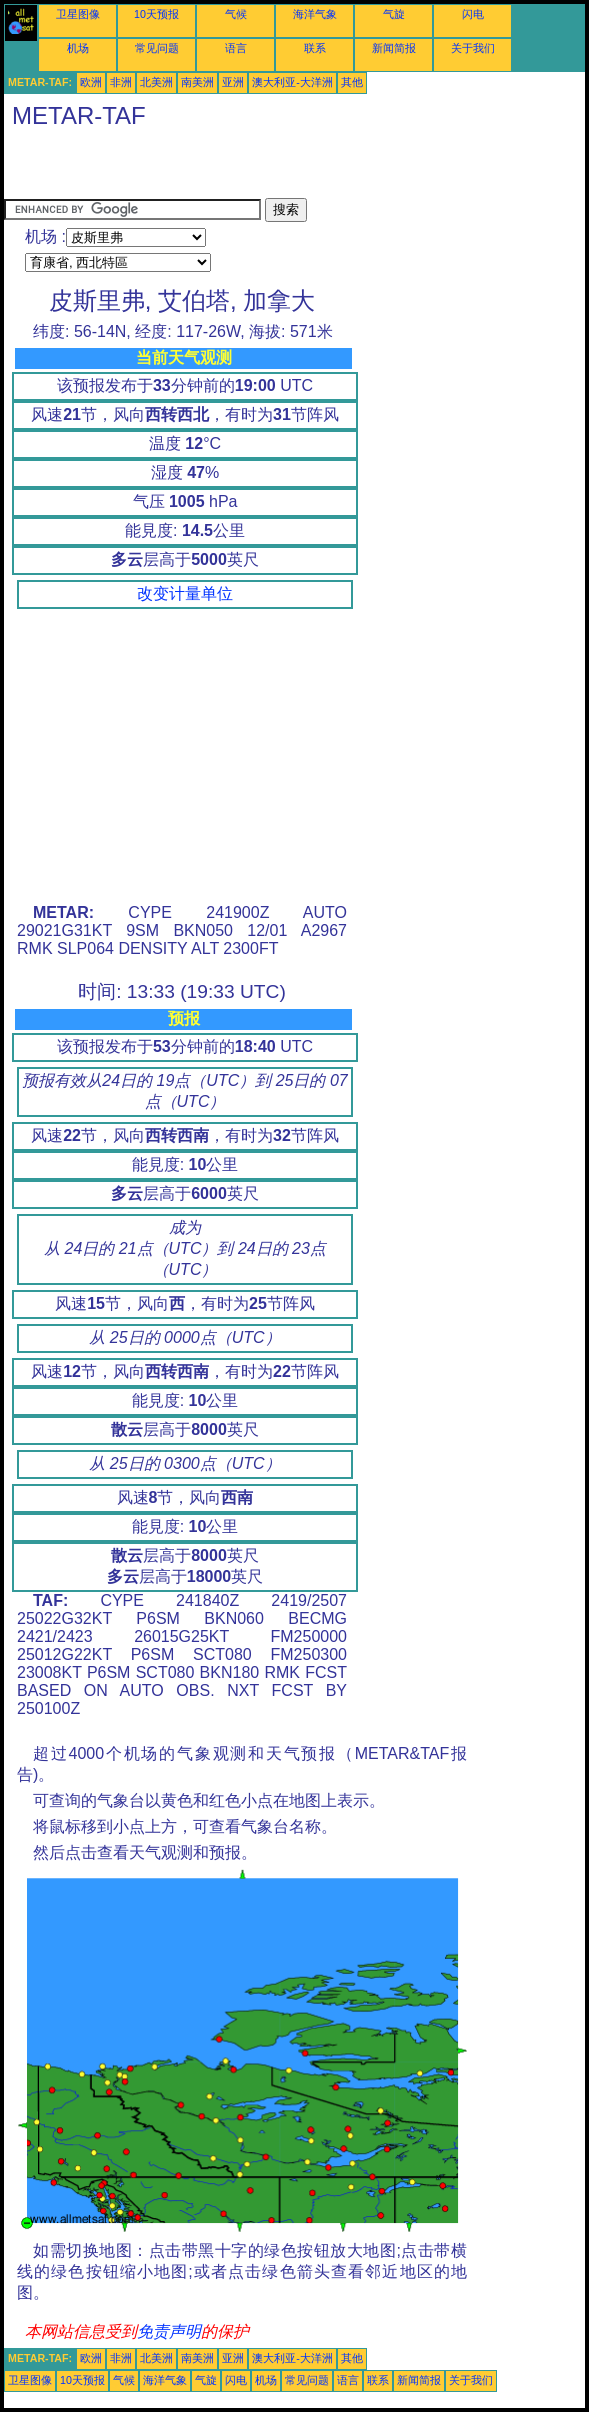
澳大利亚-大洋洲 (292, 82)
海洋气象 (315, 14)
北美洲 (156, 82)
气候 (236, 14)
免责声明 (169, 2331)
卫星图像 (78, 14)
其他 (352, 82)
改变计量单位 (185, 593)
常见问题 (157, 48)
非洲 (121, 82)
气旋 (394, 14)
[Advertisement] (238, 168)
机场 (78, 48)
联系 (315, 48)
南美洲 (197, 82)
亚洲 (233, 82)
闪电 (473, 14)
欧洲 (91, 82)
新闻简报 (394, 48)
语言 (236, 48)
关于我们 (473, 48)
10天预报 (156, 14)
